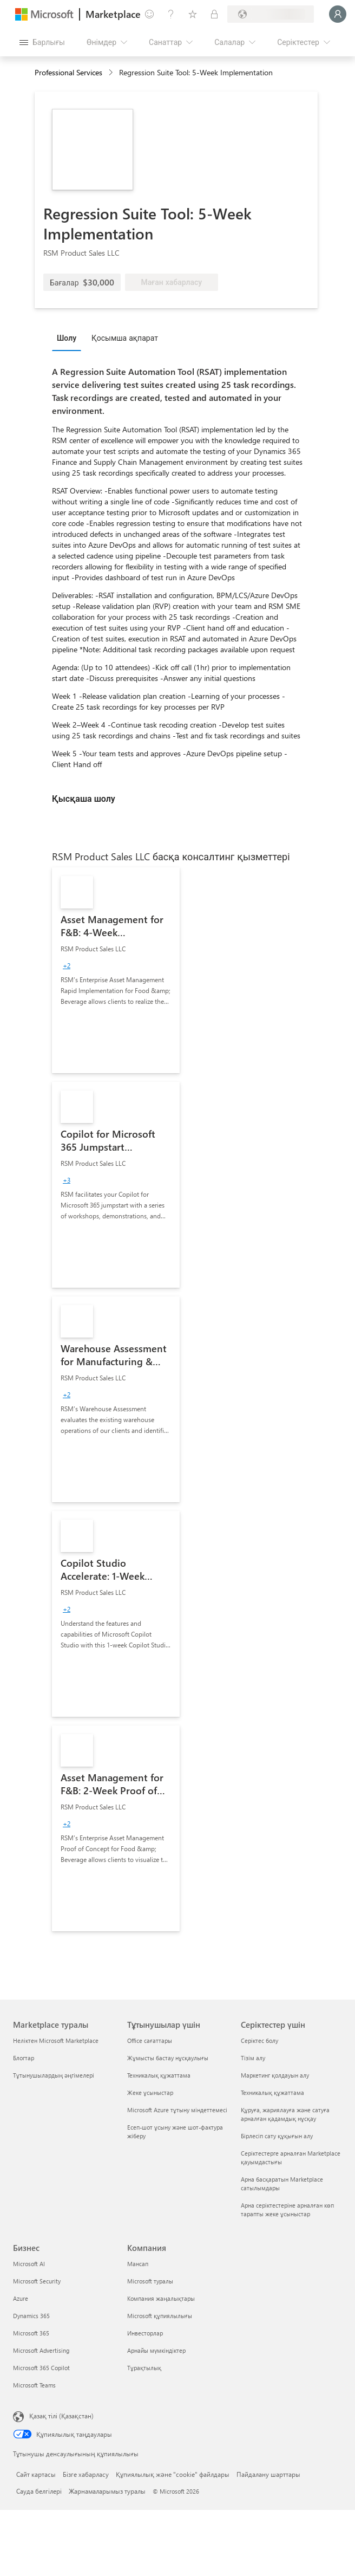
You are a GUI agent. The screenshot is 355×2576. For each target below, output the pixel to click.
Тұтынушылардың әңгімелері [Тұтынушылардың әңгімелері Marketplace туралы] (53, 2075)
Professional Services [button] (68, 72)
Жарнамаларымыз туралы (107, 2491)
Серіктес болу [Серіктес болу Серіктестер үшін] (259, 2040)
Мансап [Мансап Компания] (137, 2264)
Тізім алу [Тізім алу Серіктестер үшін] (253, 2058)
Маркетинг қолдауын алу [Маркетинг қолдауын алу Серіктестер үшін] (275, 2075)
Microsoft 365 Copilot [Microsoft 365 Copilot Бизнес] (41, 2368)
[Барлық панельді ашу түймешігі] (42, 42)
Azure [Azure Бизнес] (20, 2298)
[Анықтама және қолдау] (171, 14)
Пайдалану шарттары (268, 2474)
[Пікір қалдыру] (149, 14)
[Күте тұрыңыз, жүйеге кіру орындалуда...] (338, 14)
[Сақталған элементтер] (192, 14)
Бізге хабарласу (86, 2474)
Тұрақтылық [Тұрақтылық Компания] (144, 2368)
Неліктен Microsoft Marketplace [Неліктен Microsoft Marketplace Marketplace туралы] (55, 2040)
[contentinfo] (112, 73)
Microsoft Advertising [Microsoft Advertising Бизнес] (41, 2350)
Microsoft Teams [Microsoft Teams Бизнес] (34, 2385)
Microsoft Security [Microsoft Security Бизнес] (37, 2281)
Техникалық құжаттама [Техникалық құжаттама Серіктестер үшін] (272, 2092)
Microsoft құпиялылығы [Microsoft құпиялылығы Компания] (159, 2316)
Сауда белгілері (39, 2491)
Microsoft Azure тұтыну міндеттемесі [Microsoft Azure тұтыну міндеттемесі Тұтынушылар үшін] (177, 2110)
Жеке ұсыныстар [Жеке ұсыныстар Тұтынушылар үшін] (150, 2092)
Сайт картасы (36, 2474)
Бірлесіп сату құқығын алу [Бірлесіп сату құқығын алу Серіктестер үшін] (277, 2136)
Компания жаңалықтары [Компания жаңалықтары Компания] (161, 2298)
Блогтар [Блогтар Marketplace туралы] (23, 2058)
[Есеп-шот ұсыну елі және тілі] (270, 14)
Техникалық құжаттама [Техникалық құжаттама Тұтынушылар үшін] (158, 2075)
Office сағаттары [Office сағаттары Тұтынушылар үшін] (149, 2040)
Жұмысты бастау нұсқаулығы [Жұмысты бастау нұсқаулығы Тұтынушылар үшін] (167, 2058)
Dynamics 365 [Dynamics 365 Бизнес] (31, 2316)
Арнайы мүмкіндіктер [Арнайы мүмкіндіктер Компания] (156, 2350)
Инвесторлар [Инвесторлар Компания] (145, 2333)
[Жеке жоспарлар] (214, 14)
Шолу (66, 338)
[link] (116, 970)
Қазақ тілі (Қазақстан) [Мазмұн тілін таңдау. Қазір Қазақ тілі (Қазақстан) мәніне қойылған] (61, 2415)
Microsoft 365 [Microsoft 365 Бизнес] (31, 2333)
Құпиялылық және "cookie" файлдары (172, 2474)
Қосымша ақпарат (124, 338)
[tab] (69, 337)
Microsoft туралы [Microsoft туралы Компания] (150, 2281)
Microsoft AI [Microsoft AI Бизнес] (29, 2264)
